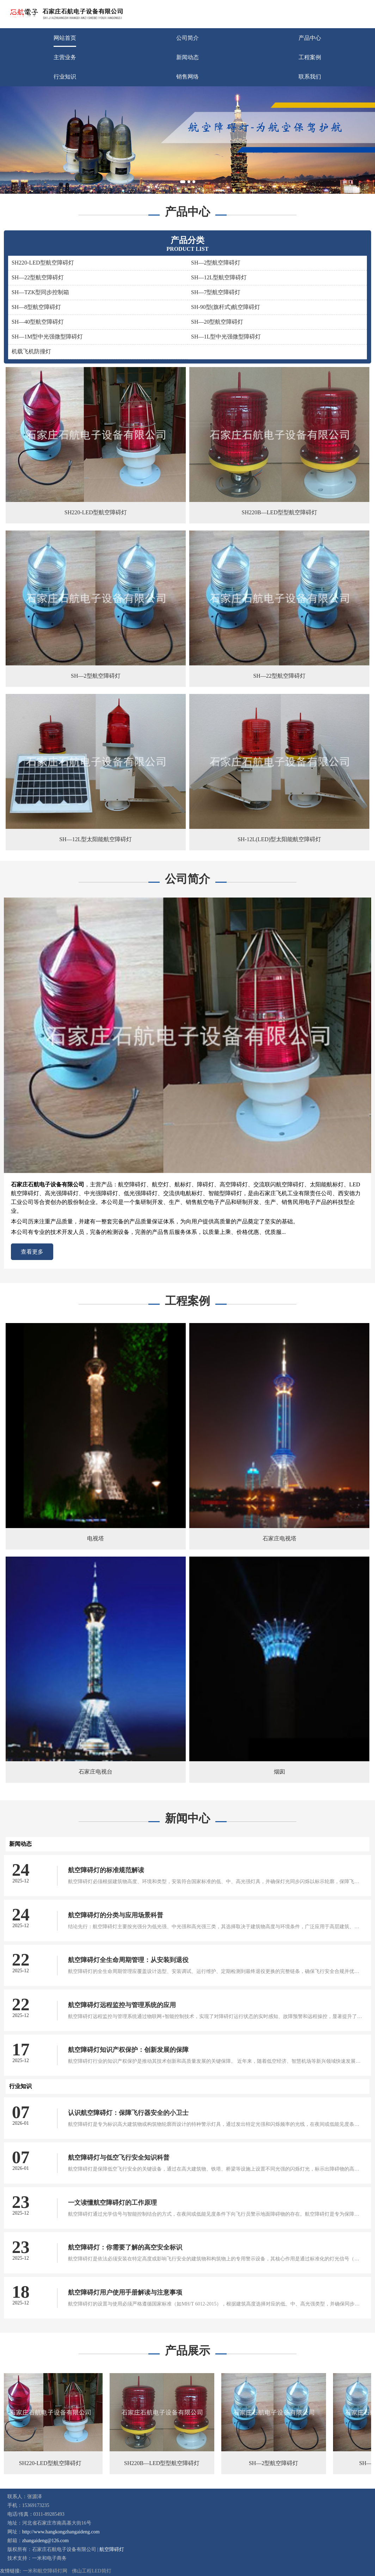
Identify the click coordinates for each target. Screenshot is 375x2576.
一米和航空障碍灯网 (45, 2571)
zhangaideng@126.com (45, 2540)
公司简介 (187, 38)
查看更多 (32, 1252)
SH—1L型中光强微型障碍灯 (226, 337)
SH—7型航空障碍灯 (215, 292)
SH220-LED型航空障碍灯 (43, 263)
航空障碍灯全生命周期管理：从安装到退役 (128, 1959)
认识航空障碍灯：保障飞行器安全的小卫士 (128, 2112)
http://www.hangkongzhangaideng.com (61, 2531)
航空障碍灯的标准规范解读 (106, 1870)
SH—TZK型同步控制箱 (40, 292)
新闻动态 (187, 57)
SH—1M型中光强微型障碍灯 (47, 337)
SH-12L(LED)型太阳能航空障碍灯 (279, 839)
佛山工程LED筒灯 (91, 2571)
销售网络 (187, 77)
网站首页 (65, 38)
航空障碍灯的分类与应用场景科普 (115, 1915)
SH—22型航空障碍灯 (38, 277)
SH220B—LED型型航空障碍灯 (279, 512)
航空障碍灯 (111, 2549)
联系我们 (310, 77)
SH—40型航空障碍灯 (38, 322)
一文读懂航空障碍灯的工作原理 (112, 2202)
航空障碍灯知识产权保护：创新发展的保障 (128, 2049)
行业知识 (65, 77)
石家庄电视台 (95, 1772)
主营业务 (65, 57)
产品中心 (310, 38)
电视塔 (95, 1538)
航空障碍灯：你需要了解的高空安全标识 (125, 2247)
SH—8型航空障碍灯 (36, 307)
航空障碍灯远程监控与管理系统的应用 (122, 2005)
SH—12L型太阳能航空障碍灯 (95, 839)
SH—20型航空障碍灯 (217, 322)
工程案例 (310, 57)
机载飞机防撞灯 (31, 351)
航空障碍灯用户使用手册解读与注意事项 (125, 2292)
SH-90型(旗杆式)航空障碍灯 (225, 307)
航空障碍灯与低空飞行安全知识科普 (119, 2157)
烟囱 (279, 1772)
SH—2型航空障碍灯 (215, 263)
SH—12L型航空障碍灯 (219, 277)
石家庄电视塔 (279, 1538)
